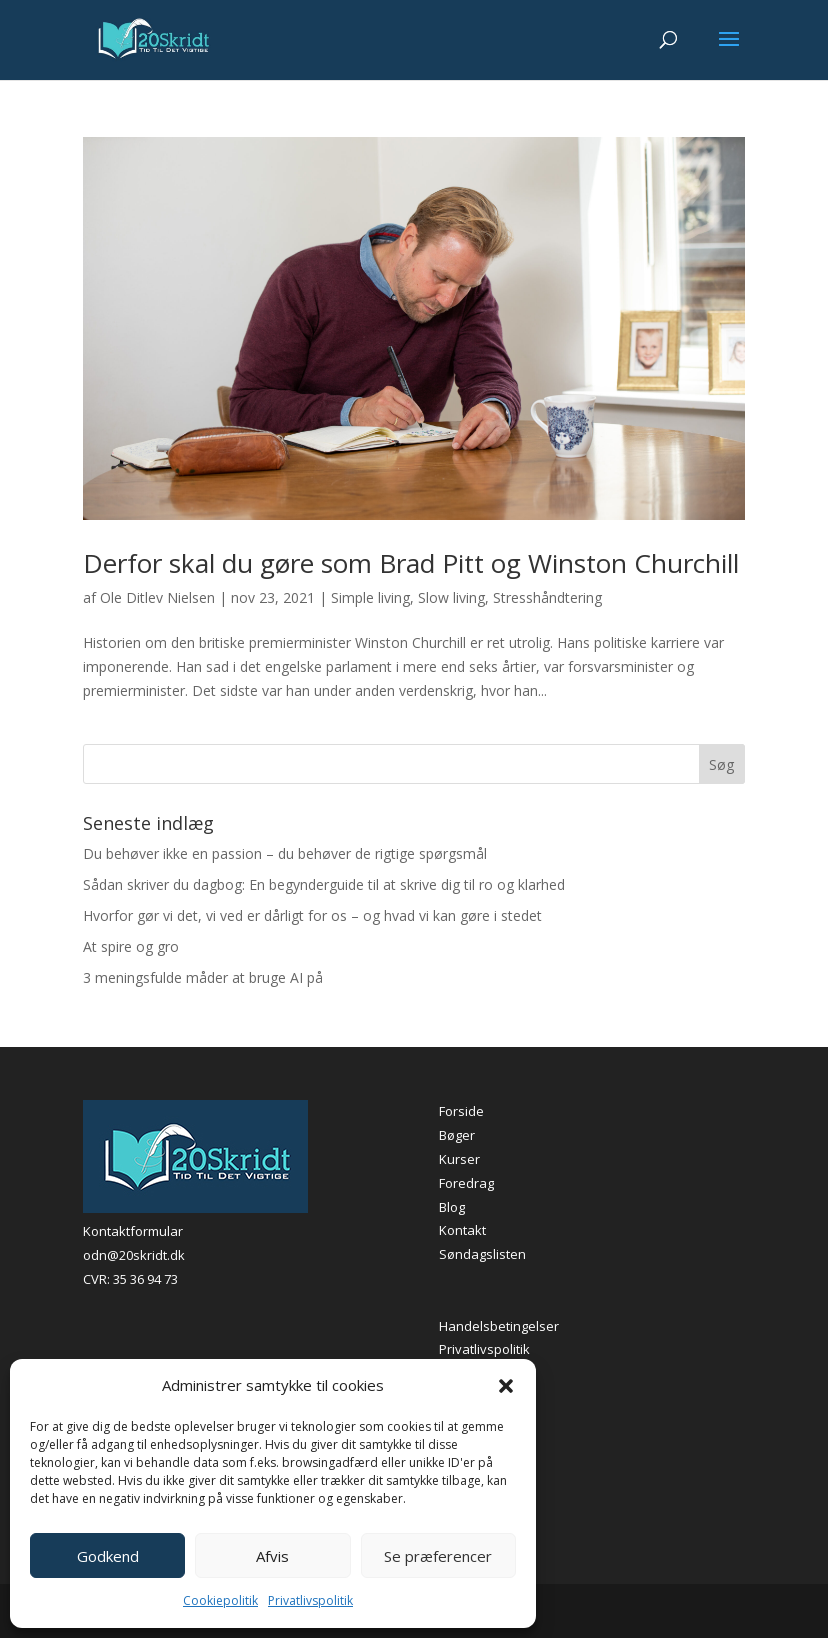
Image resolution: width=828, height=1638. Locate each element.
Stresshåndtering (547, 597)
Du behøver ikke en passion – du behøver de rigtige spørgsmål (285, 853)
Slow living (451, 597)
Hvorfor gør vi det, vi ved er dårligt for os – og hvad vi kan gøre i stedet (312, 915)
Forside (461, 1111)
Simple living (370, 597)
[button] (506, 1386)
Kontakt (462, 1230)
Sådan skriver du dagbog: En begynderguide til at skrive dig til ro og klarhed (324, 884)
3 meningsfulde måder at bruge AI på (203, 977)
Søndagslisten (482, 1254)
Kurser (459, 1159)
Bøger (457, 1135)
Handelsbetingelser (499, 1326)
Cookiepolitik (220, 1600)
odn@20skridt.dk (134, 1255)
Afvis (272, 1556)
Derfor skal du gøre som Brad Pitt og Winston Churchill (411, 563)
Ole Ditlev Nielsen (157, 597)
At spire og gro (131, 946)
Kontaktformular (133, 1231)
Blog (452, 1207)
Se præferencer (438, 1556)
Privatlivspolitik (310, 1600)
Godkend (108, 1556)
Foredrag (466, 1183)
